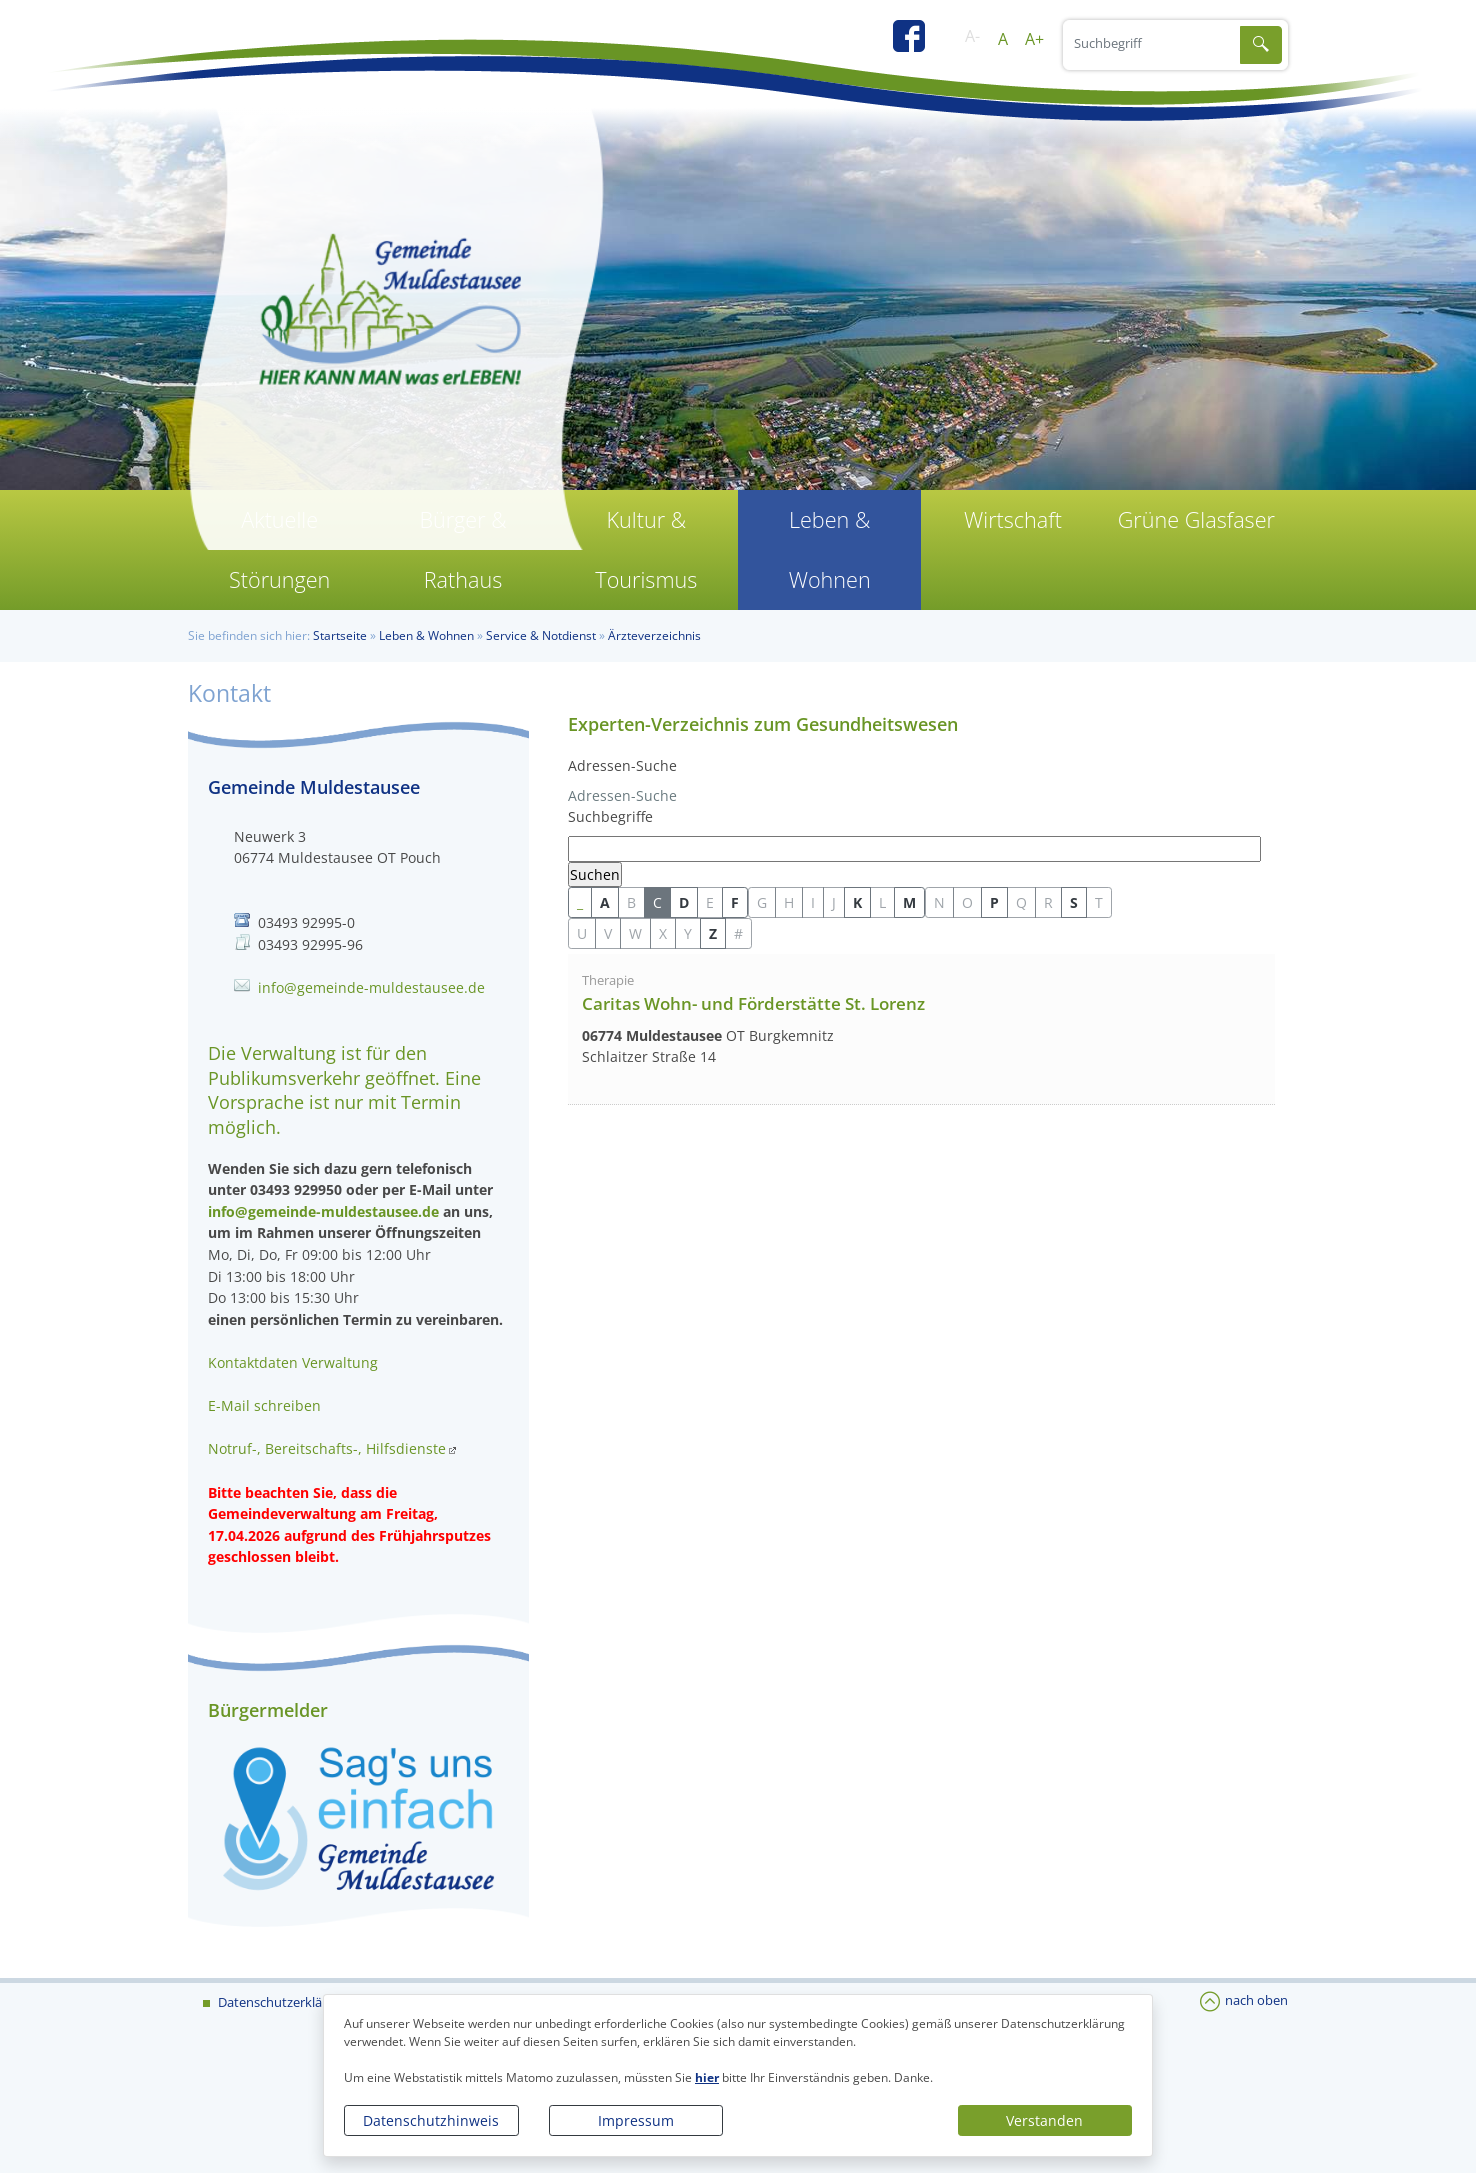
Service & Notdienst (541, 635)
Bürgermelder (268, 1710)
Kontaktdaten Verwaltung (293, 1362)
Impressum (636, 2120)
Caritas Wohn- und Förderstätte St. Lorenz (753, 1003)
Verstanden (1044, 2120)
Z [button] (713, 933)
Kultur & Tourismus (646, 549)
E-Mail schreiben (264, 1405)
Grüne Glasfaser (1196, 519)
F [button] (735, 902)
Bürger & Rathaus (462, 549)
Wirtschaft (1013, 519)
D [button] (684, 902)
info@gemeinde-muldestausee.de (371, 987)
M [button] (909, 902)
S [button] (1074, 902)
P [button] (994, 902)
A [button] (605, 902)
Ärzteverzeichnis (654, 635)
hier (707, 2077)
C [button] (657, 902)
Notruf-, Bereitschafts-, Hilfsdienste (327, 1448)
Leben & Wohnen (830, 549)
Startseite (340, 635)
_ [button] (580, 902)
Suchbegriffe (610, 816)
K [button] (857, 902)
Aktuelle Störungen (279, 549)
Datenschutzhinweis (431, 2120)
